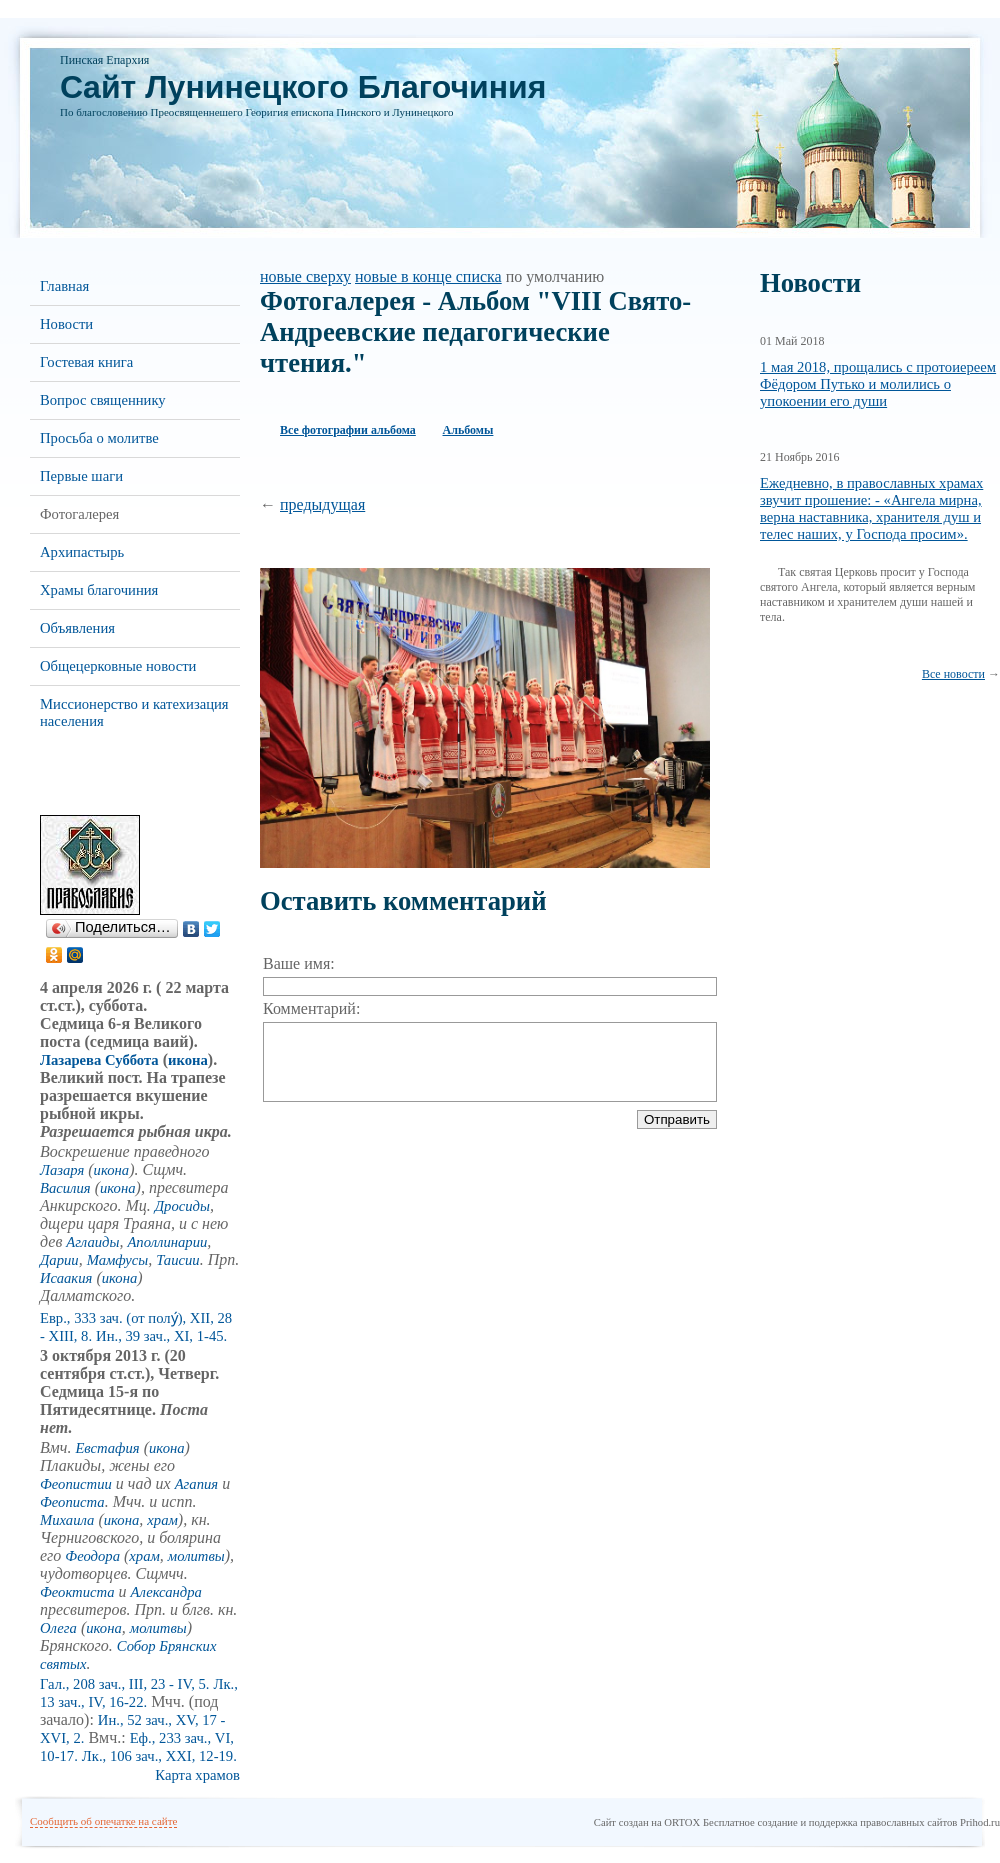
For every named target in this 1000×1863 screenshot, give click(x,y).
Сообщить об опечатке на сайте (103, 1821)
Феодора (92, 1556)
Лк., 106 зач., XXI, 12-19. (159, 1756)
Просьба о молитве (99, 438)
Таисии (177, 1260)
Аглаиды (92, 1242)
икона (188, 1060)
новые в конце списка (428, 276)
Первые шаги (81, 476)
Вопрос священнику (103, 400)
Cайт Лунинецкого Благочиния (303, 87)
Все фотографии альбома (348, 430)
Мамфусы (118, 1260)
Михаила (67, 1520)
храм (162, 1520)
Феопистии (76, 1484)
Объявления (77, 628)
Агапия (196, 1484)
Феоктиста (77, 1592)
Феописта (72, 1502)
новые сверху (305, 276)
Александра (166, 1592)
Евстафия (107, 1448)
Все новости (953, 674)
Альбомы (468, 430)
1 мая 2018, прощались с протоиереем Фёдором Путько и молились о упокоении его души (878, 384)
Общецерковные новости (118, 666)
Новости (66, 324)
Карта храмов (197, 1775)
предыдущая (322, 504)
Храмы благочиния (99, 590)
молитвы (196, 1556)
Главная (64, 286)
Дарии (59, 1260)
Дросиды (182, 1206)
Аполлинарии (167, 1242)
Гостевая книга (86, 362)
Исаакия (66, 1278)
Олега (58, 1628)
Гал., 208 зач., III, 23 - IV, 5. (125, 1684)
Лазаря (62, 1170)
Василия (65, 1188)
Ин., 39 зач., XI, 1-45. (161, 1336)
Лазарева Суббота (99, 1060)
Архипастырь (82, 552)
